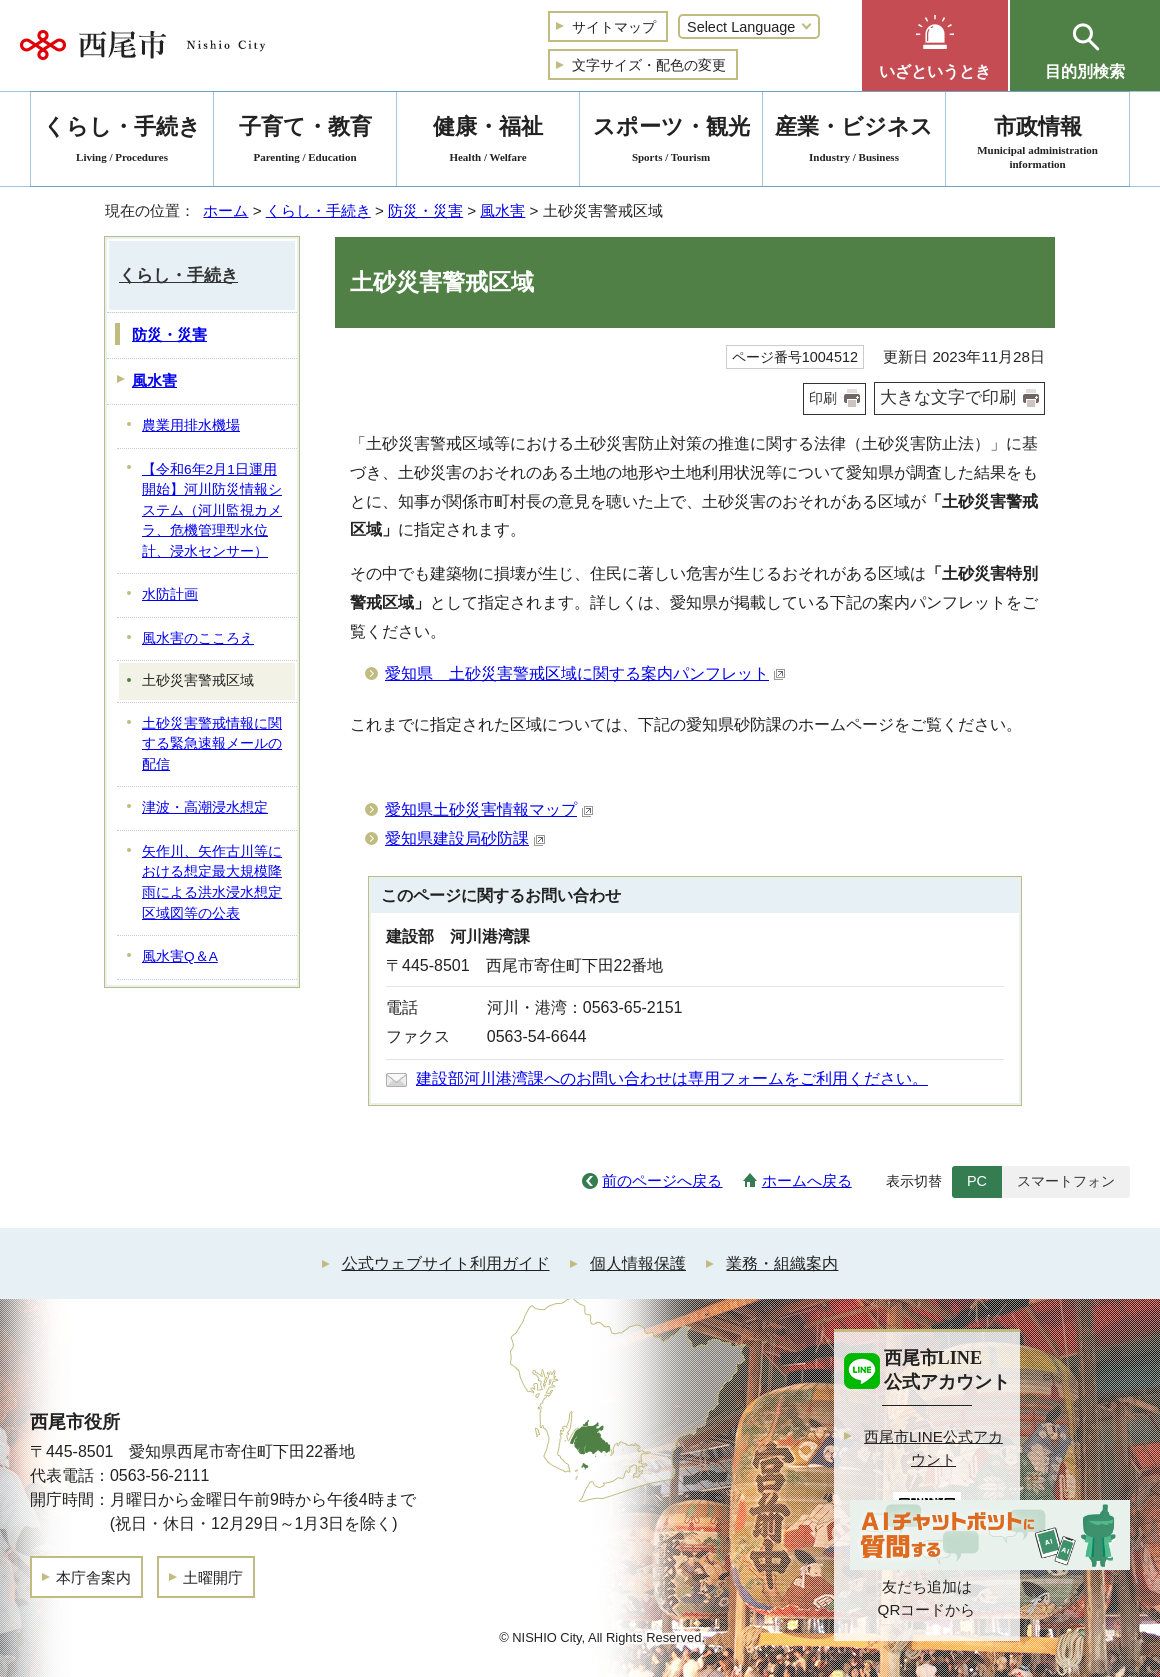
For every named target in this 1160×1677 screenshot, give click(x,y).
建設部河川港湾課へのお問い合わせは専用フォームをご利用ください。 (672, 1078)
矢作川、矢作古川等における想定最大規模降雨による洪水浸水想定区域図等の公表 (212, 882)
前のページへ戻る (662, 1180)
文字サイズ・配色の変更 (649, 65)
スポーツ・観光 (671, 142)
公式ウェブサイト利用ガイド (446, 1263)
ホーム (225, 210)
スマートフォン (1066, 1181)
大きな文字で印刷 (948, 397)
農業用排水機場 (191, 425)
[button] (935, 45)
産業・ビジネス (854, 142)
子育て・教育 (305, 142)
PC (977, 1181)
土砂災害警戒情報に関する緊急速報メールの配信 (212, 744)
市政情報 (1037, 142)
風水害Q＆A (180, 956)
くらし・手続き (318, 210)
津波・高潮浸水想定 (205, 807)
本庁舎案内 (93, 1577)
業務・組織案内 (782, 1263)
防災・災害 (425, 210)
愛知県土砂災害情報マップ (489, 809)
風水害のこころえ (198, 638)
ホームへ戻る (807, 1180)
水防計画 (170, 594)
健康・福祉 (488, 142)
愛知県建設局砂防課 (465, 838)
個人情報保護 (638, 1263)
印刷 (823, 398)
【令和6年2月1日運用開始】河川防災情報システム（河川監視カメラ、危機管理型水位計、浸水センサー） (212, 510)
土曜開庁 (213, 1577)
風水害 (502, 210)
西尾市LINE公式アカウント (933, 1448)
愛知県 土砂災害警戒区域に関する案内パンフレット (585, 673)
